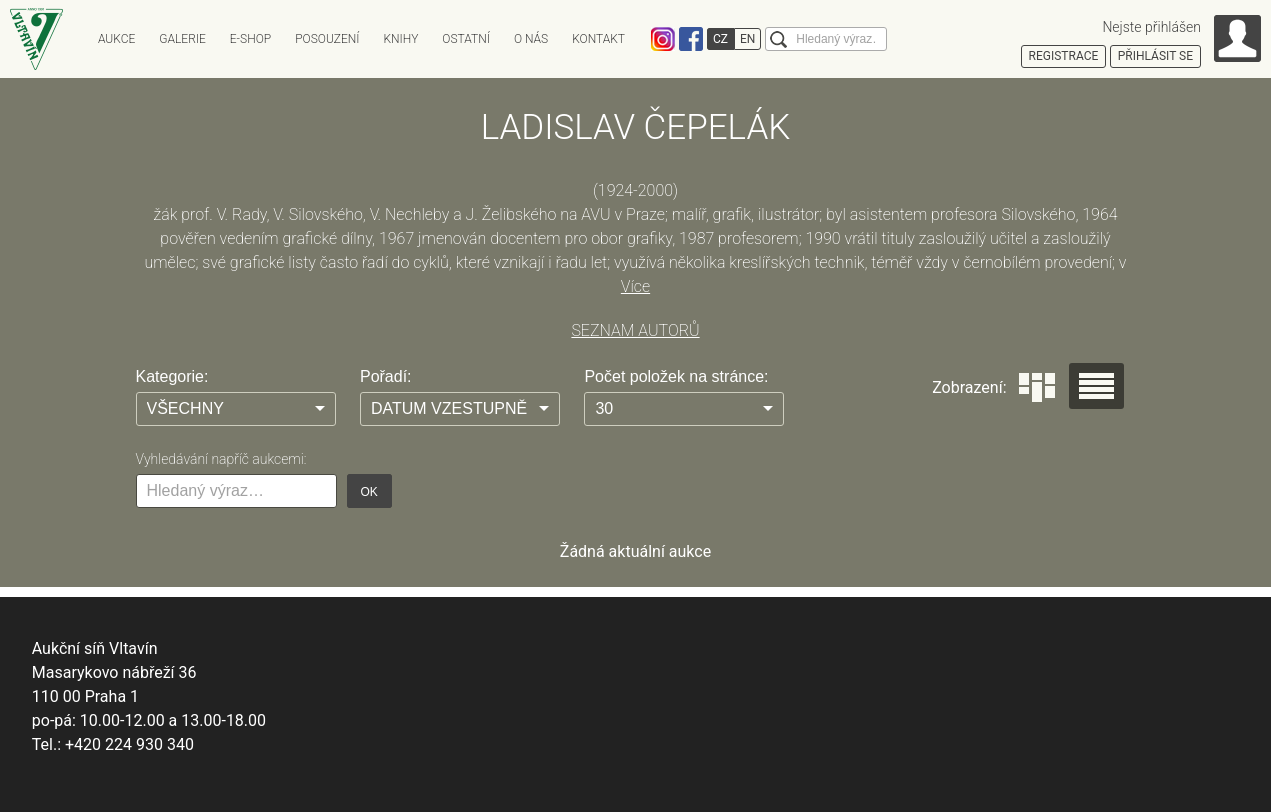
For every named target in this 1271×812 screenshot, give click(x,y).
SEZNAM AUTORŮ (635, 330)
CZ (720, 39)
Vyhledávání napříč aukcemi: (221, 459)
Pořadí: (386, 376)
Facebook (691, 39)
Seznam (1096, 386)
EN (747, 39)
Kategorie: (172, 376)
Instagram (663, 39)
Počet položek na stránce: (676, 376)
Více (635, 286)
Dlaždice (1037, 387)
